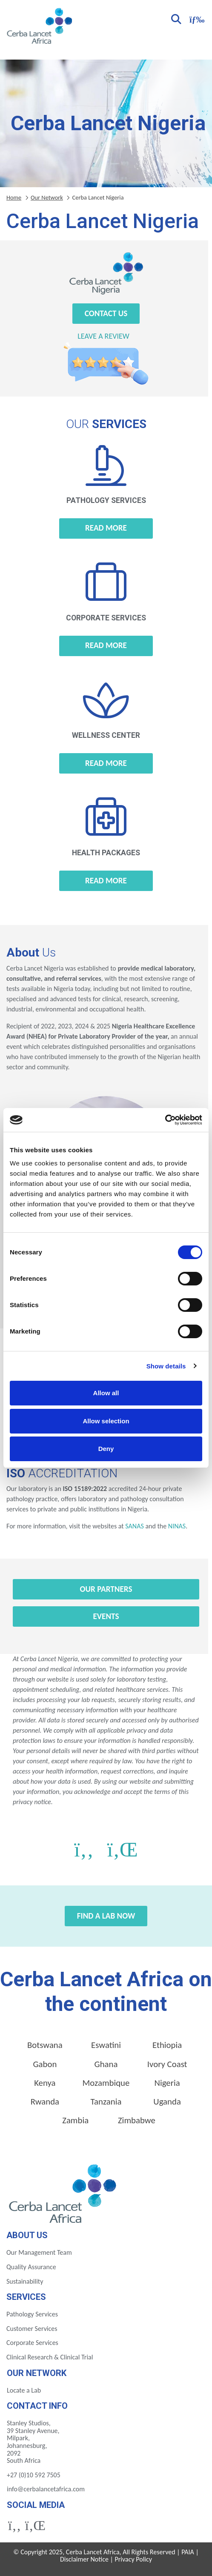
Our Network (47, 197)
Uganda (167, 2101)
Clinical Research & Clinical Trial (49, 2357)
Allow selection (106, 1421)
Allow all (106, 1393)
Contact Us (106, 313)
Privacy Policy (133, 2559)
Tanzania (106, 2101)
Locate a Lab (24, 2390)
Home (13, 197)
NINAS (177, 1526)
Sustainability (24, 2281)
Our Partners (106, 1589)
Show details (166, 1366)
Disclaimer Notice (84, 2559)
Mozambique (106, 2082)
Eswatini (106, 2045)
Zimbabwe (136, 2120)
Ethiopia (167, 2045)
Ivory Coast (167, 2064)
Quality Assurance (31, 2267)
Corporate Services (32, 2343)
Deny (106, 1448)
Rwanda (45, 2101)
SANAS (134, 1526)
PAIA (187, 2552)
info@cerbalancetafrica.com (46, 2489)
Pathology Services (32, 2314)
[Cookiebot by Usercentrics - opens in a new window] (165, 1119)
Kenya (44, 2082)
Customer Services (31, 2329)
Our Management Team (39, 2252)
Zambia (75, 2120)
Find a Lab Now (106, 1916)
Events (106, 1616)
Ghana (106, 2064)
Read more (106, 528)
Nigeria (167, 2082)
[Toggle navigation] (196, 18)
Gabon (45, 2064)
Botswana (45, 2045)
